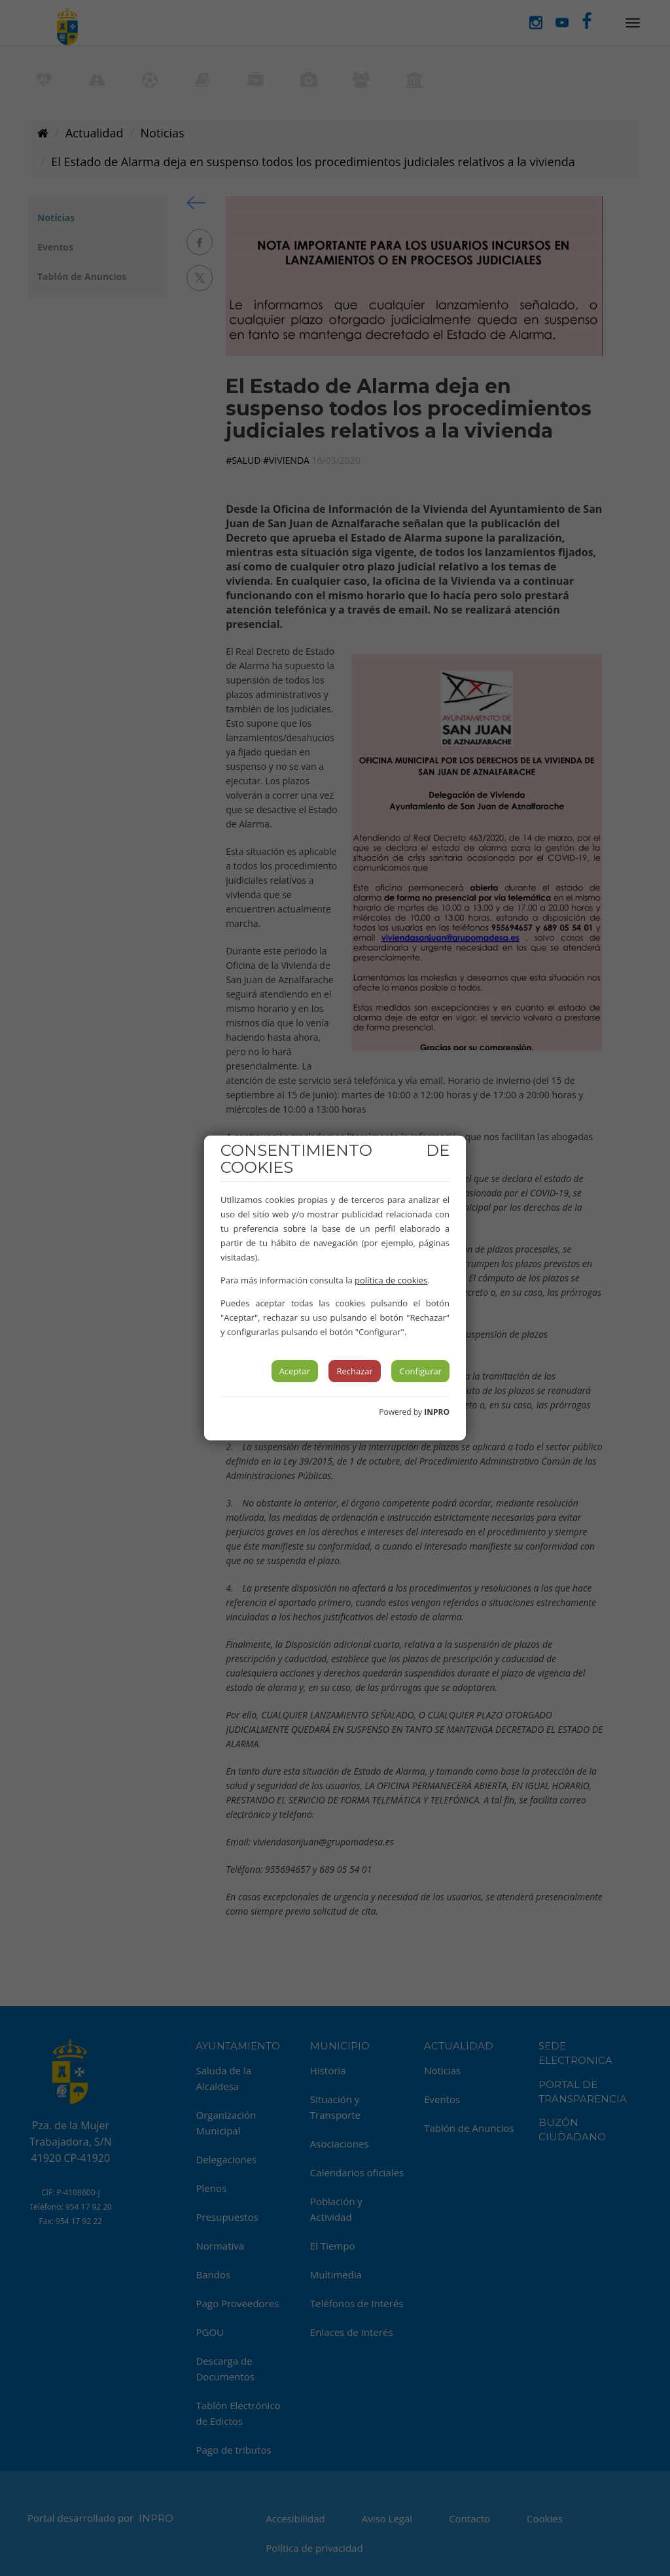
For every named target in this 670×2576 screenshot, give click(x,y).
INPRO (437, 1412)
